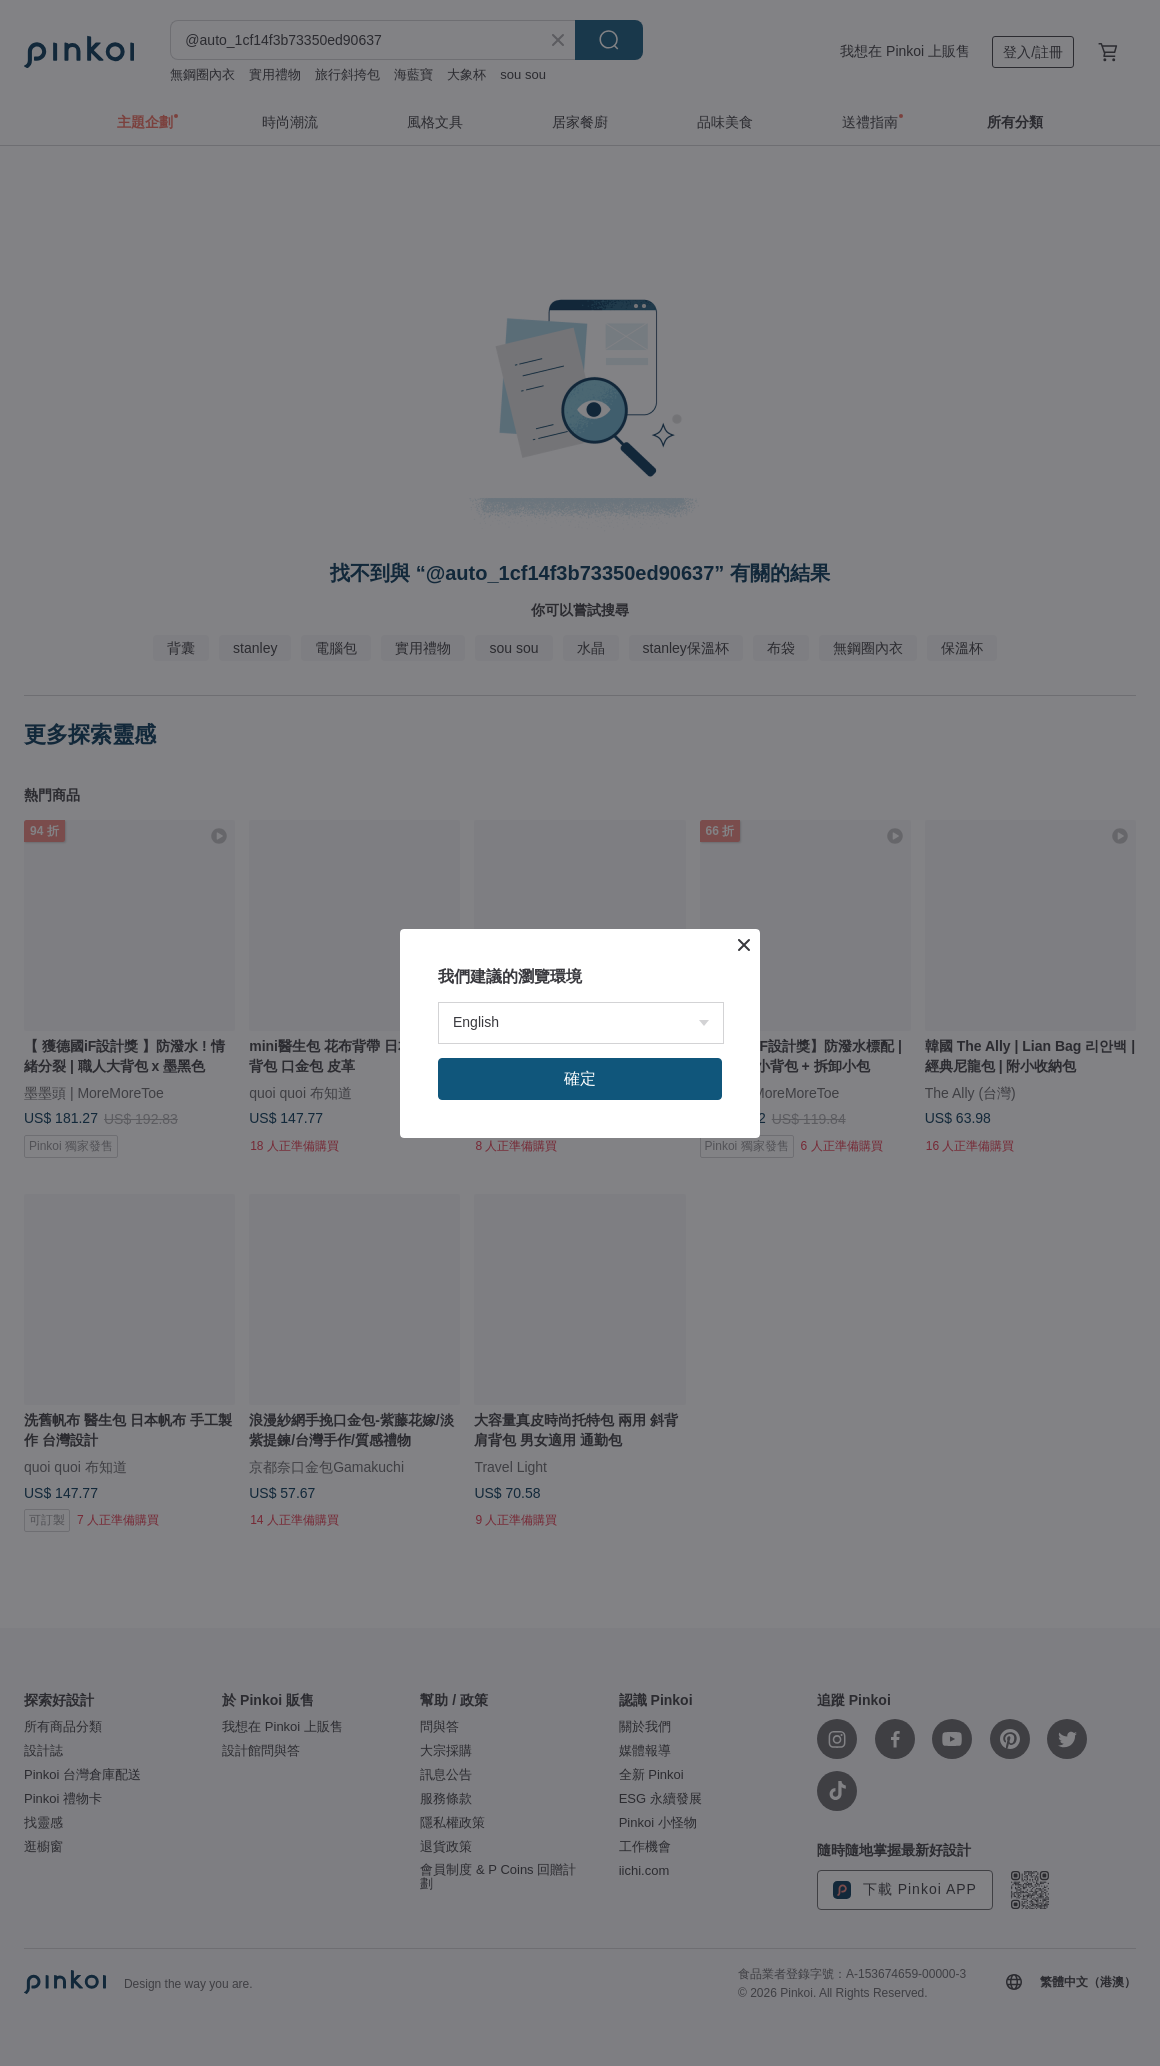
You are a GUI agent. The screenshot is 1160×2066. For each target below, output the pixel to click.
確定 (580, 1078)
